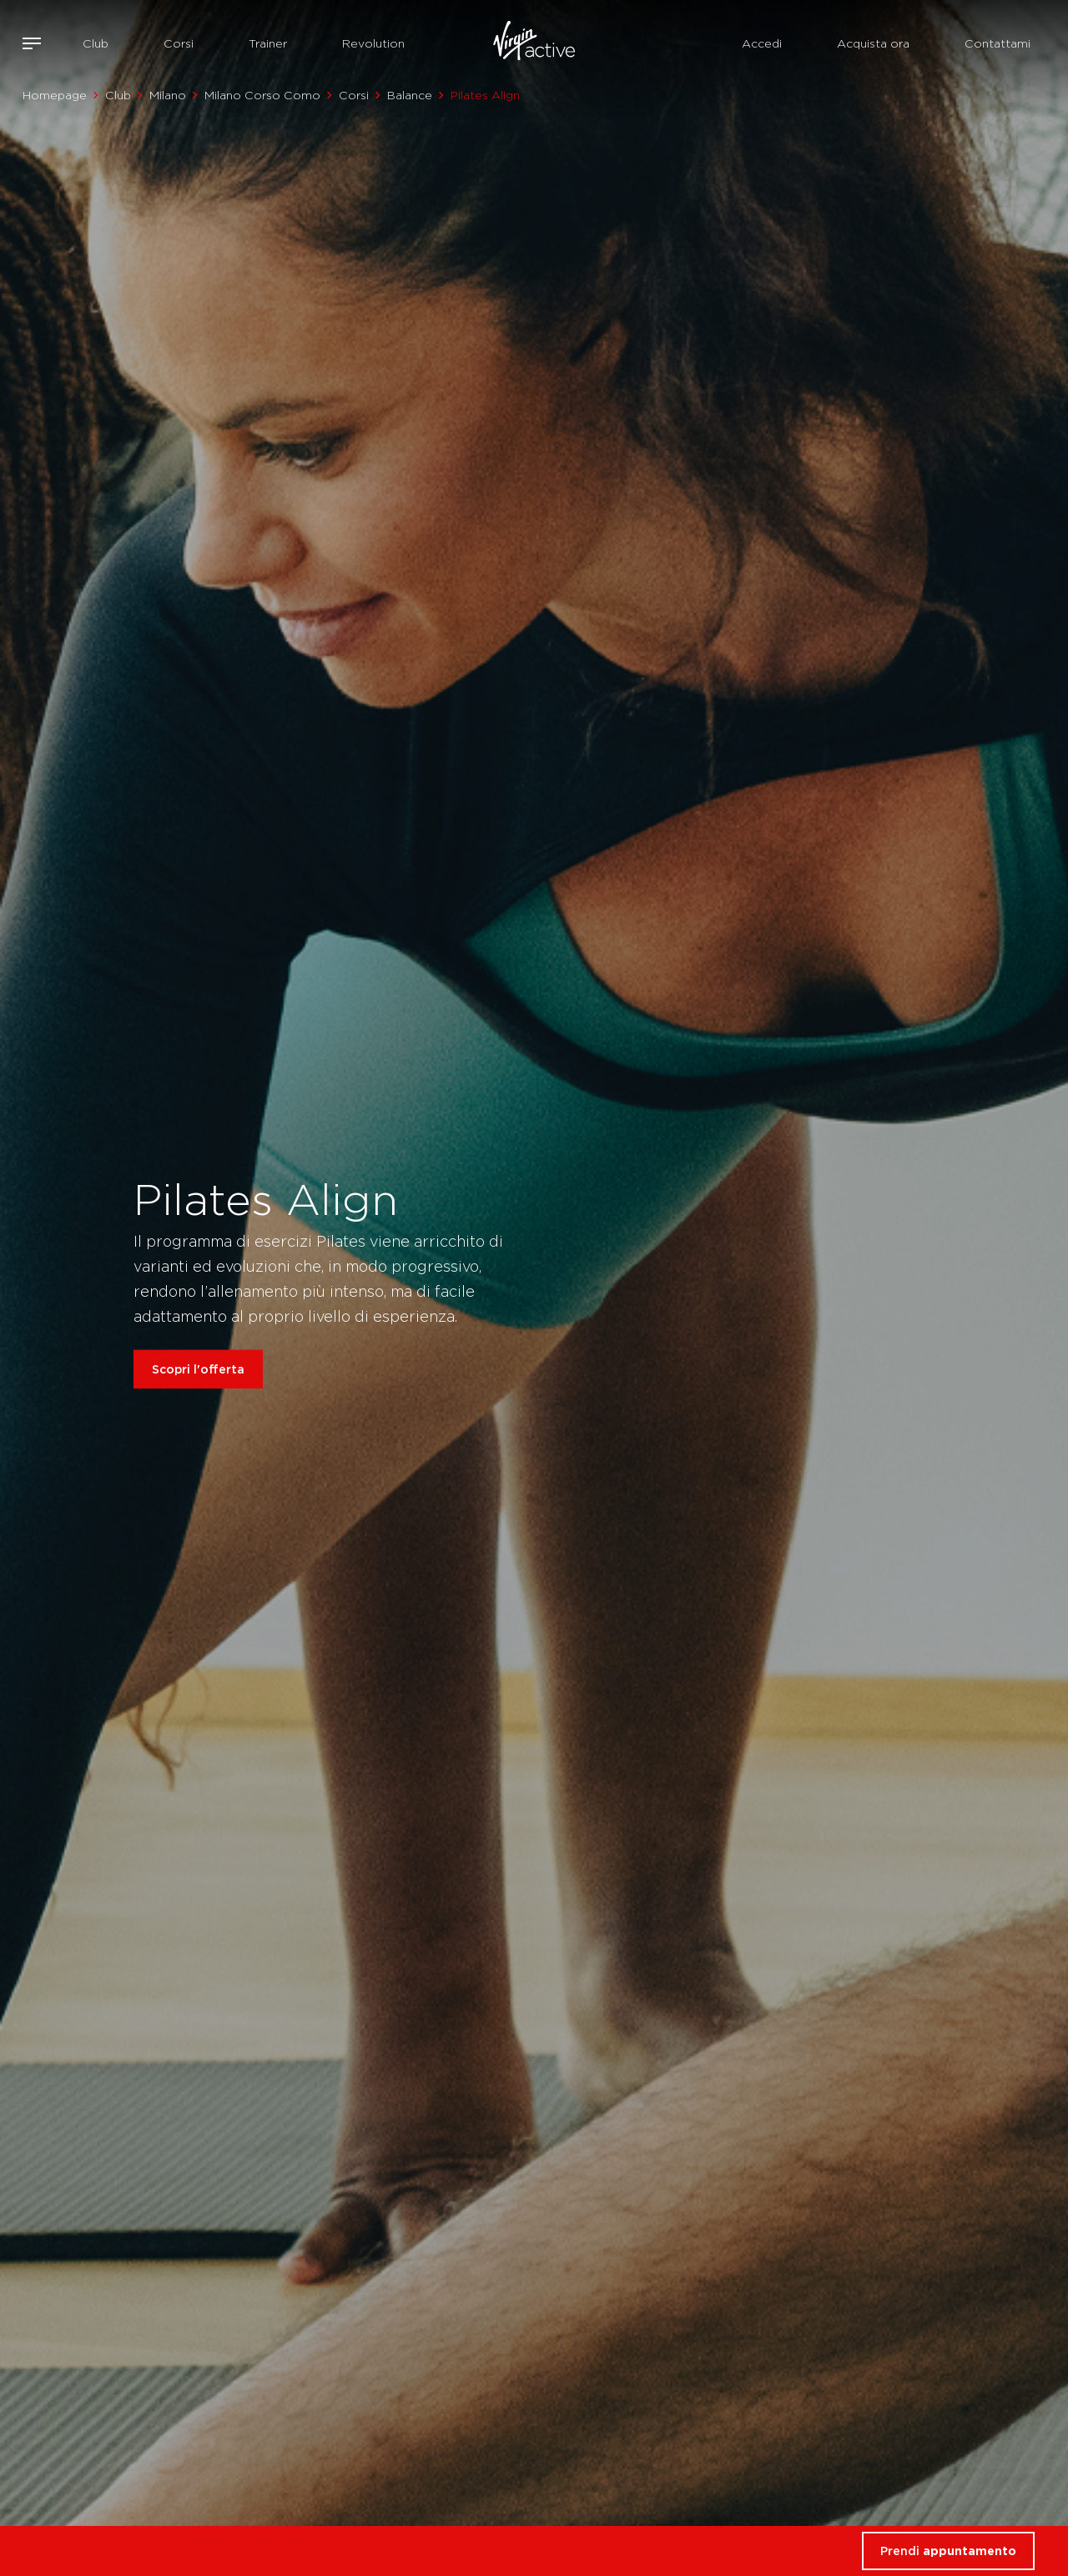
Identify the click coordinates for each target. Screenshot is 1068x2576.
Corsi (179, 43)
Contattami (997, 43)
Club (95, 43)
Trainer (268, 43)
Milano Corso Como (262, 95)
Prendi (948, 2550)
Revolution (373, 43)
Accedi (762, 43)
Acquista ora (873, 43)
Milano (167, 95)
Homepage (55, 95)
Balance (409, 95)
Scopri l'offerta (198, 1369)
